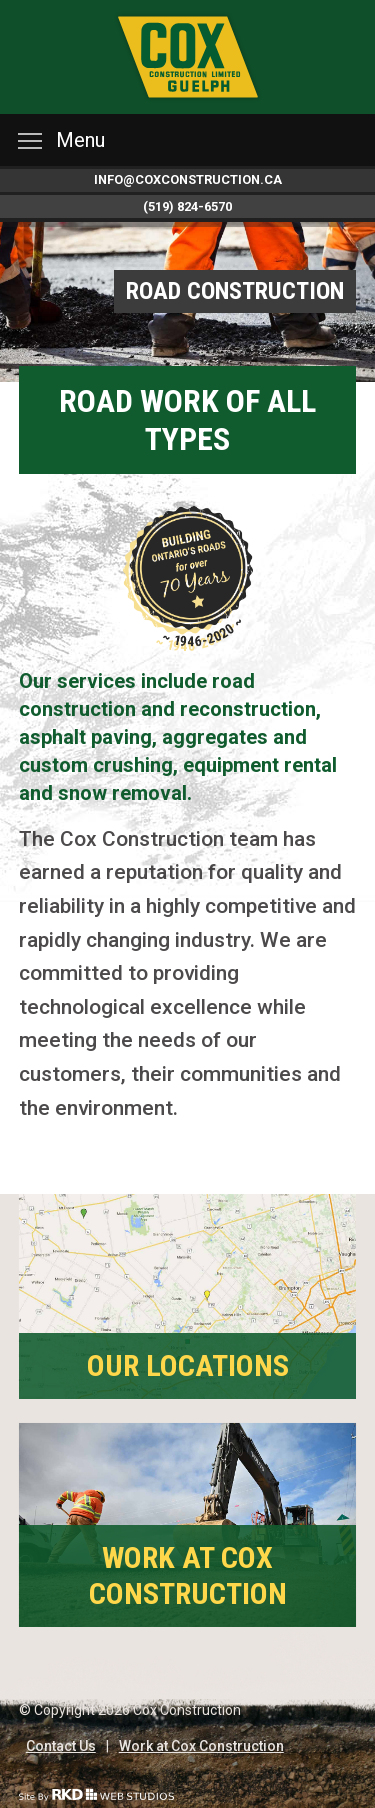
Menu (61, 140)
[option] (187, 302)
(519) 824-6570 (187, 206)
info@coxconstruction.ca (188, 179)
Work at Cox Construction (201, 1746)
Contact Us (61, 1746)
